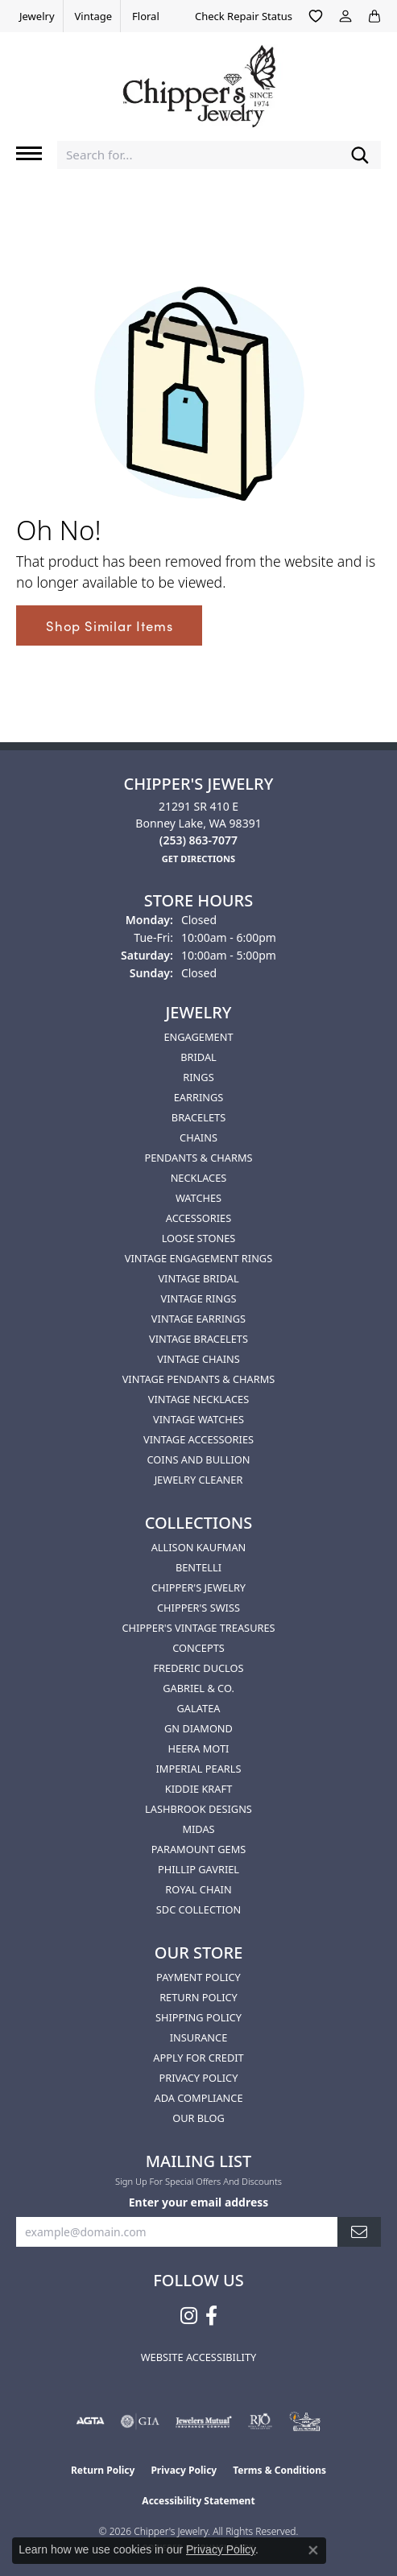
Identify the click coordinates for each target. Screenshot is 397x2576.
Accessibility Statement (198, 2501)
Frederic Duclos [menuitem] (198, 1668)
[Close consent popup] (313, 2550)
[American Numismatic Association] (305, 2421)
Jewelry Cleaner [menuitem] (199, 1479)
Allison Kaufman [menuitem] (198, 1547)
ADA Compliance (198, 2098)
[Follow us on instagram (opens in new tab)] (188, 2316)
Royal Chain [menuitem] (198, 1889)
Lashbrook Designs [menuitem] (198, 1809)
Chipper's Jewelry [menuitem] (198, 1587)
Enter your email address (199, 2202)
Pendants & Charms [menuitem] (198, 1157)
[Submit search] (360, 155)
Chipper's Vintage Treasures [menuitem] (198, 1627)
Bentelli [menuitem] (198, 1567)
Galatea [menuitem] (199, 1708)
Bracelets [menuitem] (198, 1117)
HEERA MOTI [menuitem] (199, 1748)
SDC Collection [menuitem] (198, 1909)
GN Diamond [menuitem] (198, 1728)
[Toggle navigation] (29, 153)
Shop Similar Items (109, 625)
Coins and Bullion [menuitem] (198, 1459)
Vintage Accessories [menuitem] (198, 1439)
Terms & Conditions (279, 2470)
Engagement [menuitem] (198, 1037)
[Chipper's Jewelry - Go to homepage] (198, 80)
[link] (35, 16)
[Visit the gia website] (140, 2421)
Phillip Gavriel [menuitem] (198, 1869)
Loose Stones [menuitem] (199, 1238)
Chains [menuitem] (198, 1137)
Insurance (199, 2037)
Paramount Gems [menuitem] (198, 1849)
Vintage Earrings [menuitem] (198, 1318)
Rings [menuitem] (198, 1077)
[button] (315, 16)
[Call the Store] (198, 840)
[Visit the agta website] (90, 2421)
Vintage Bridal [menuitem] (198, 1278)
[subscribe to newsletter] (359, 2232)
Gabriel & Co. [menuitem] (198, 1688)
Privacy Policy (198, 2077)
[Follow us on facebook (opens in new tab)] (211, 2316)
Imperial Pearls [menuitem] (198, 1768)
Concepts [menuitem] (198, 1648)
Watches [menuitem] (198, 1198)
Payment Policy (198, 1977)
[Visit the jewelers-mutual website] (203, 2421)
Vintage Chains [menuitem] (198, 1359)
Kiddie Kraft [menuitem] (199, 1788)
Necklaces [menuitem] (199, 1177)
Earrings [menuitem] (199, 1097)
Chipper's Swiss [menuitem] (198, 1607)
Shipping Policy (198, 2017)
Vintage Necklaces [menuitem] (198, 1399)
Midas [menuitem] (198, 1829)
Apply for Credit (198, 2057)
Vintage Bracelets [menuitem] (198, 1338)
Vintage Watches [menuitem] (198, 1419)
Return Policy (198, 1997)
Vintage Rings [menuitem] (198, 1298)
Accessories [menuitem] (198, 1218)
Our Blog (198, 2118)
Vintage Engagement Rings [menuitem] (198, 1258)
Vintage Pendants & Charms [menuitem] (198, 1379)
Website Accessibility (199, 2357)
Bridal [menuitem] (198, 1057)
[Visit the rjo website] (260, 2421)
